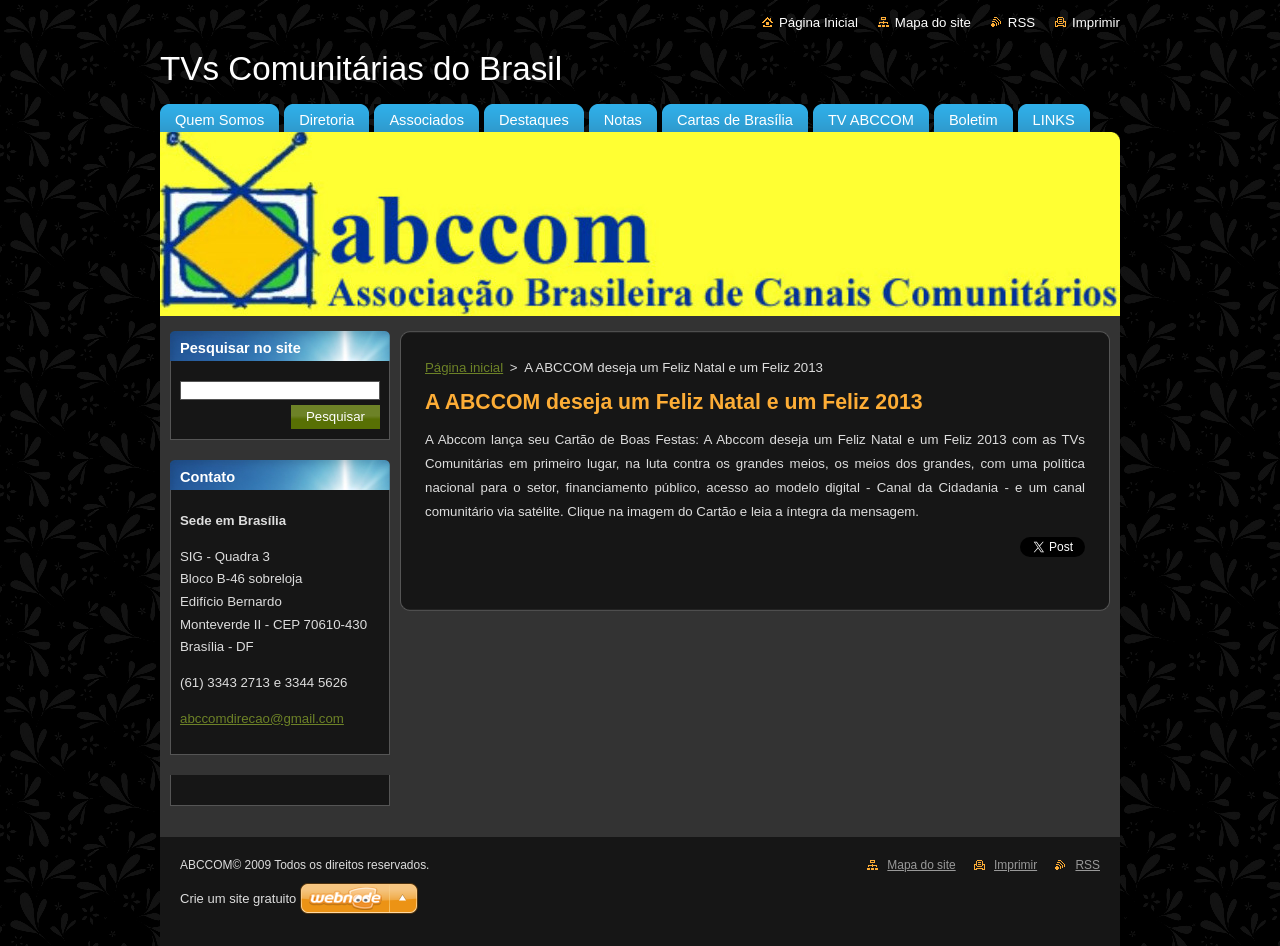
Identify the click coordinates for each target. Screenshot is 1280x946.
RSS (1021, 22)
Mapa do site (933, 22)
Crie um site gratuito (238, 898)
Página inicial (464, 367)
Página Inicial (818, 22)
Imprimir (1096, 22)
